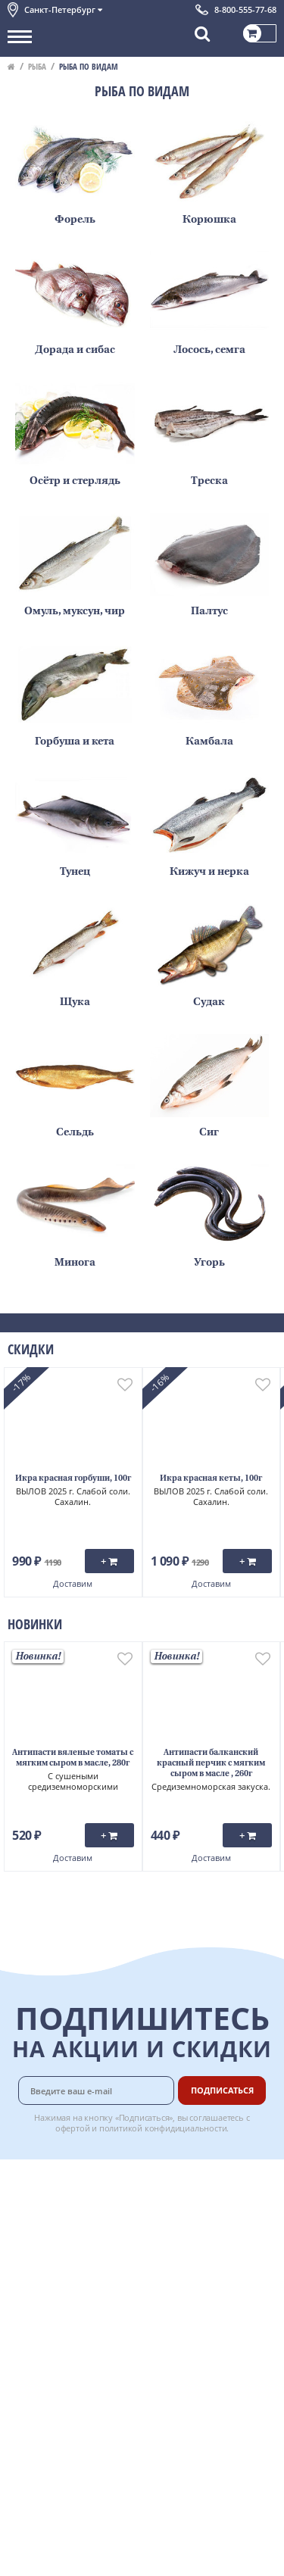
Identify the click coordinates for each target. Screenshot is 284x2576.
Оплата (186, 2196)
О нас (20, 2196)
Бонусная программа (196, 2220)
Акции (22, 2264)
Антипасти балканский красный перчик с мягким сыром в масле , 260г (211, 1763)
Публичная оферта (52, 2346)
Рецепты (189, 2261)
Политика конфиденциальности (83, 2297)
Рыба (37, 66)
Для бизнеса (197, 2346)
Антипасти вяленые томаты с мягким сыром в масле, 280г (72, 1758)
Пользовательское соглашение (81, 2280)
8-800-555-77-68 (245, 9)
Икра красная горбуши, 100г (73, 1479)
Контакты (30, 2213)
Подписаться (222, 2090)
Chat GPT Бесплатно (142, 2389)
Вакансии (191, 2362)
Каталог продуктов (52, 2180)
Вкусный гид (198, 2278)
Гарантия (191, 2245)
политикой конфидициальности (163, 2128)
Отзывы (26, 2362)
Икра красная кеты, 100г (211, 1479)
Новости (28, 2247)
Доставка (190, 2180)
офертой (72, 2128)
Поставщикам (202, 2329)
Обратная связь (45, 2230)
